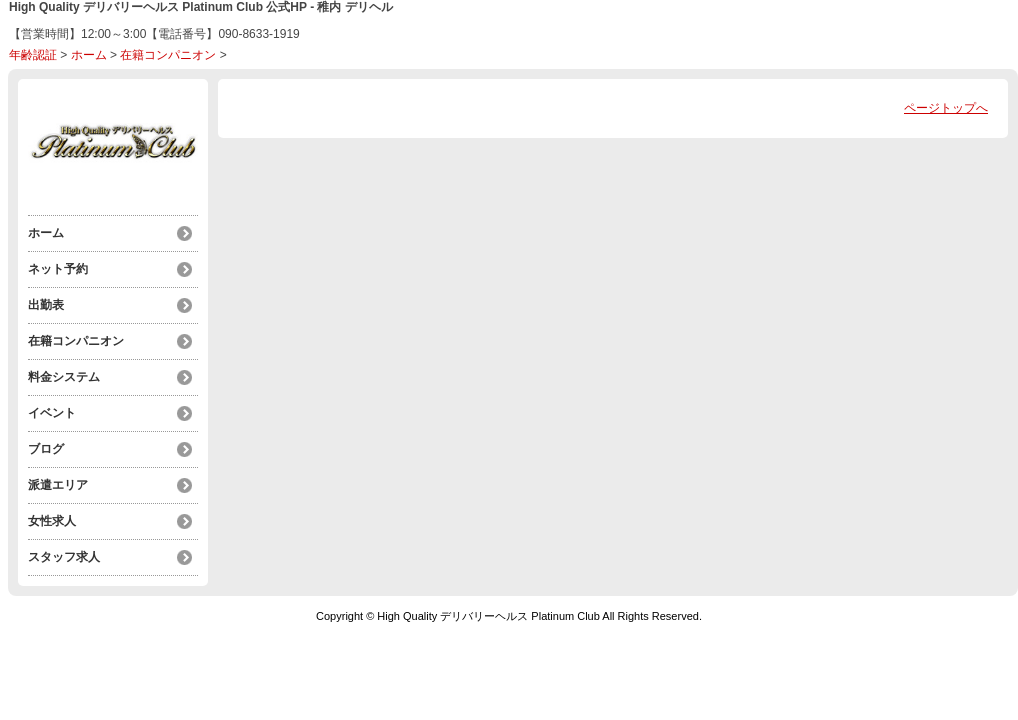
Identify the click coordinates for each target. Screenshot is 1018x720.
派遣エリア (58, 485)
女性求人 (52, 521)
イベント (52, 413)
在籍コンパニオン (168, 55)
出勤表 (46, 305)
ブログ (46, 449)
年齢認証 (33, 55)
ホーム (89, 55)
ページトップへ (946, 108)
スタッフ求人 (64, 557)
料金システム (64, 377)
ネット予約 (58, 269)
